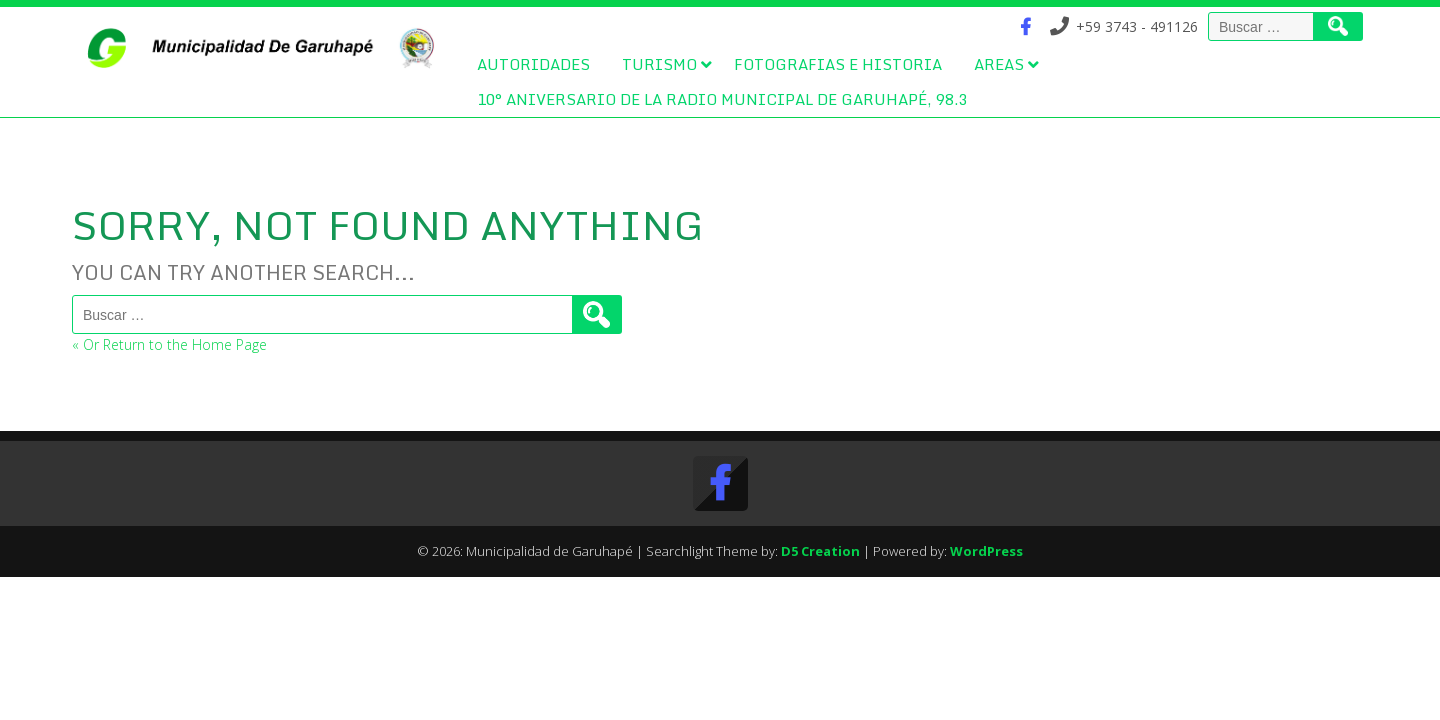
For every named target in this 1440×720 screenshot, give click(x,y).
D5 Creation (820, 551)
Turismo (659, 64)
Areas (999, 64)
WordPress (986, 551)
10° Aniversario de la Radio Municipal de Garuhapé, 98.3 (722, 99)
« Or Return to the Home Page (169, 344)
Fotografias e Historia (838, 64)
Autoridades (533, 64)
